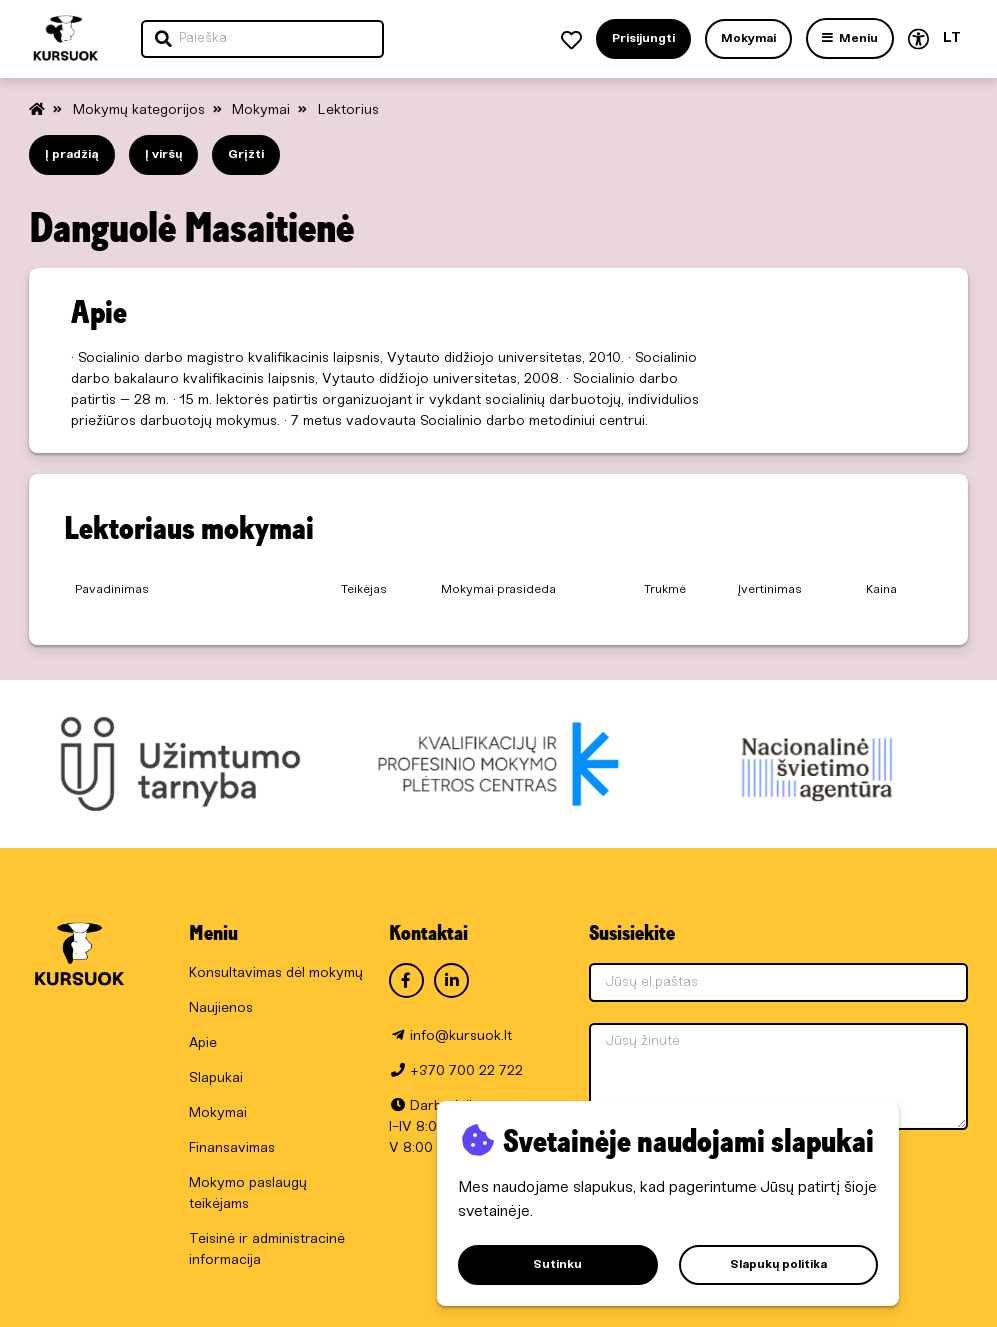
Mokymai (263, 110)
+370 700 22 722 (466, 1071)
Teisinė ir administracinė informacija (267, 1250)
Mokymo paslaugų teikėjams (248, 1194)
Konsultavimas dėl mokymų (276, 973)
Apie (203, 1043)
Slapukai (216, 1078)
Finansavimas (232, 1148)
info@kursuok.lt (461, 1036)
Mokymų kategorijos (141, 110)
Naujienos (221, 1008)
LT (952, 38)
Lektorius (348, 110)
